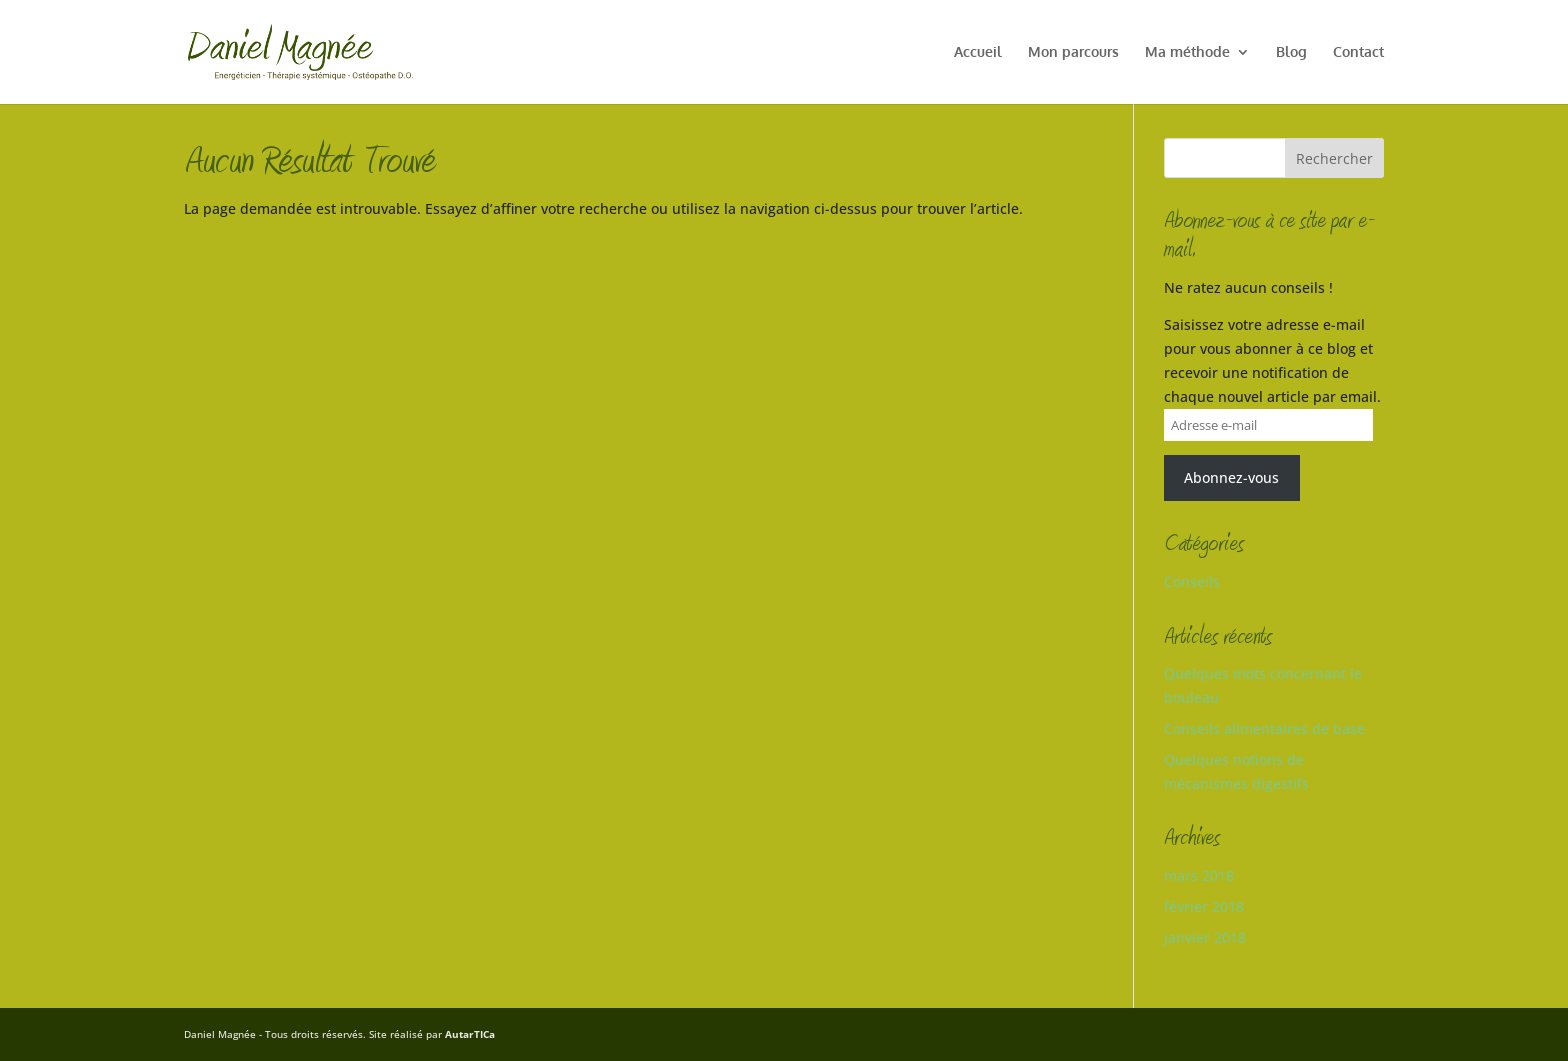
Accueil (978, 52)
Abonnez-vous (1231, 477)
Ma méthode (1187, 52)
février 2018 (1204, 906)
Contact (1358, 52)
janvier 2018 (1205, 937)
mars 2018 (1199, 875)
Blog (1291, 52)
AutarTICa (470, 1034)
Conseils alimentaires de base (1264, 728)
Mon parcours (1073, 52)
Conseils (1192, 581)
